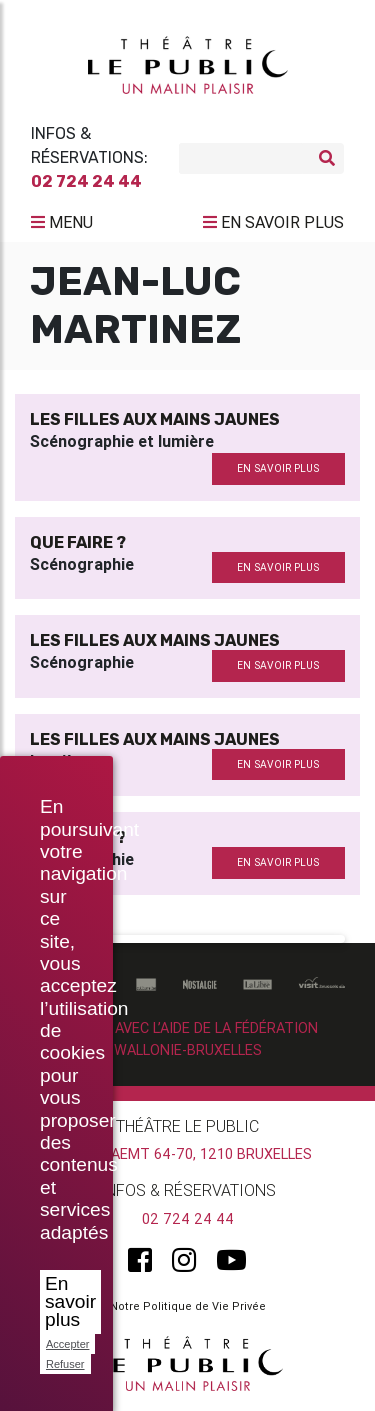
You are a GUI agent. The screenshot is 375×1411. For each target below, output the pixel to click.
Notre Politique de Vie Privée (188, 1306)
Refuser (65, 1364)
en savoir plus (278, 468)
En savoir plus (70, 1301)
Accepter (67, 1344)
